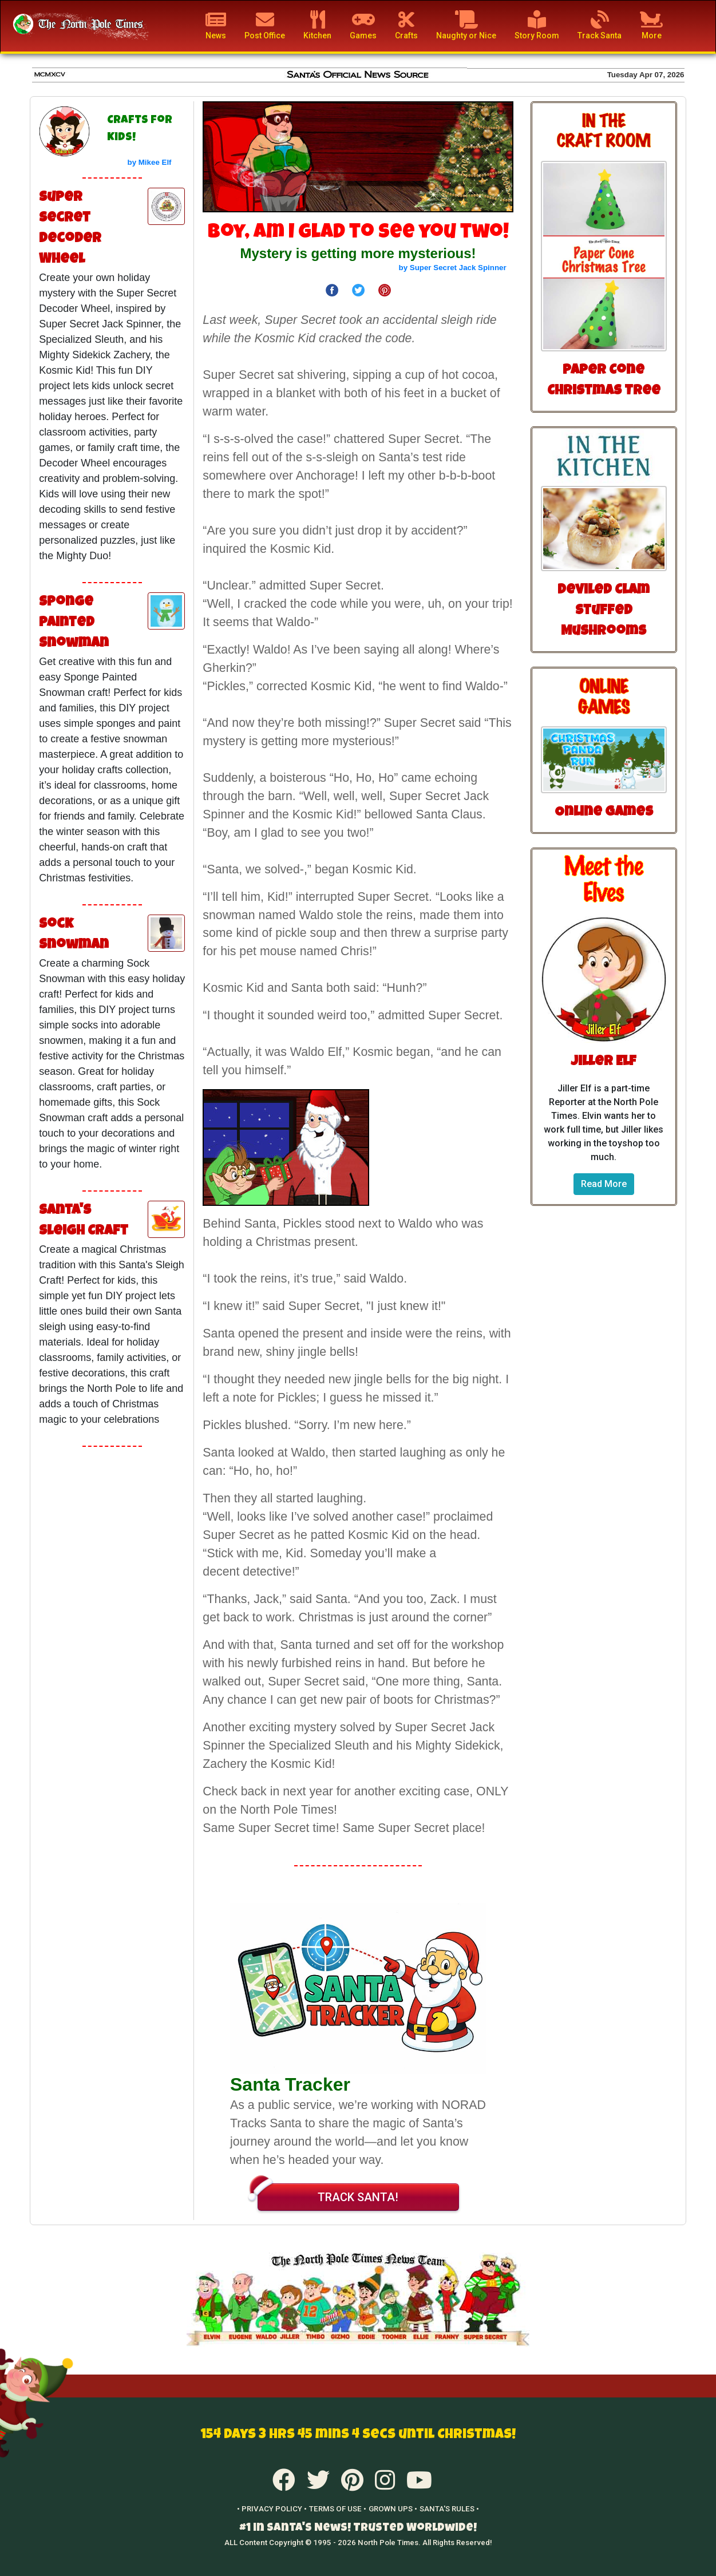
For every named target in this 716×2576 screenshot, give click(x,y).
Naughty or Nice (466, 25)
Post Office (264, 25)
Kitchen (317, 25)
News (215, 25)
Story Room (537, 25)
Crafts (406, 25)
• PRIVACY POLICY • (272, 2508)
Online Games (604, 813)
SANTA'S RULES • (449, 2508)
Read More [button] (604, 1183)
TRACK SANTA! (328, 2193)
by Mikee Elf (150, 162)
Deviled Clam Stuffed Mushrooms (603, 611)
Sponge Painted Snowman (74, 623)
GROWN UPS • (393, 2508)
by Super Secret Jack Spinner (453, 267)
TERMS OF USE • (337, 2508)
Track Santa (599, 25)
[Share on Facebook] (332, 289)
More (651, 25)
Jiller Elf (603, 1062)
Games (363, 25)
